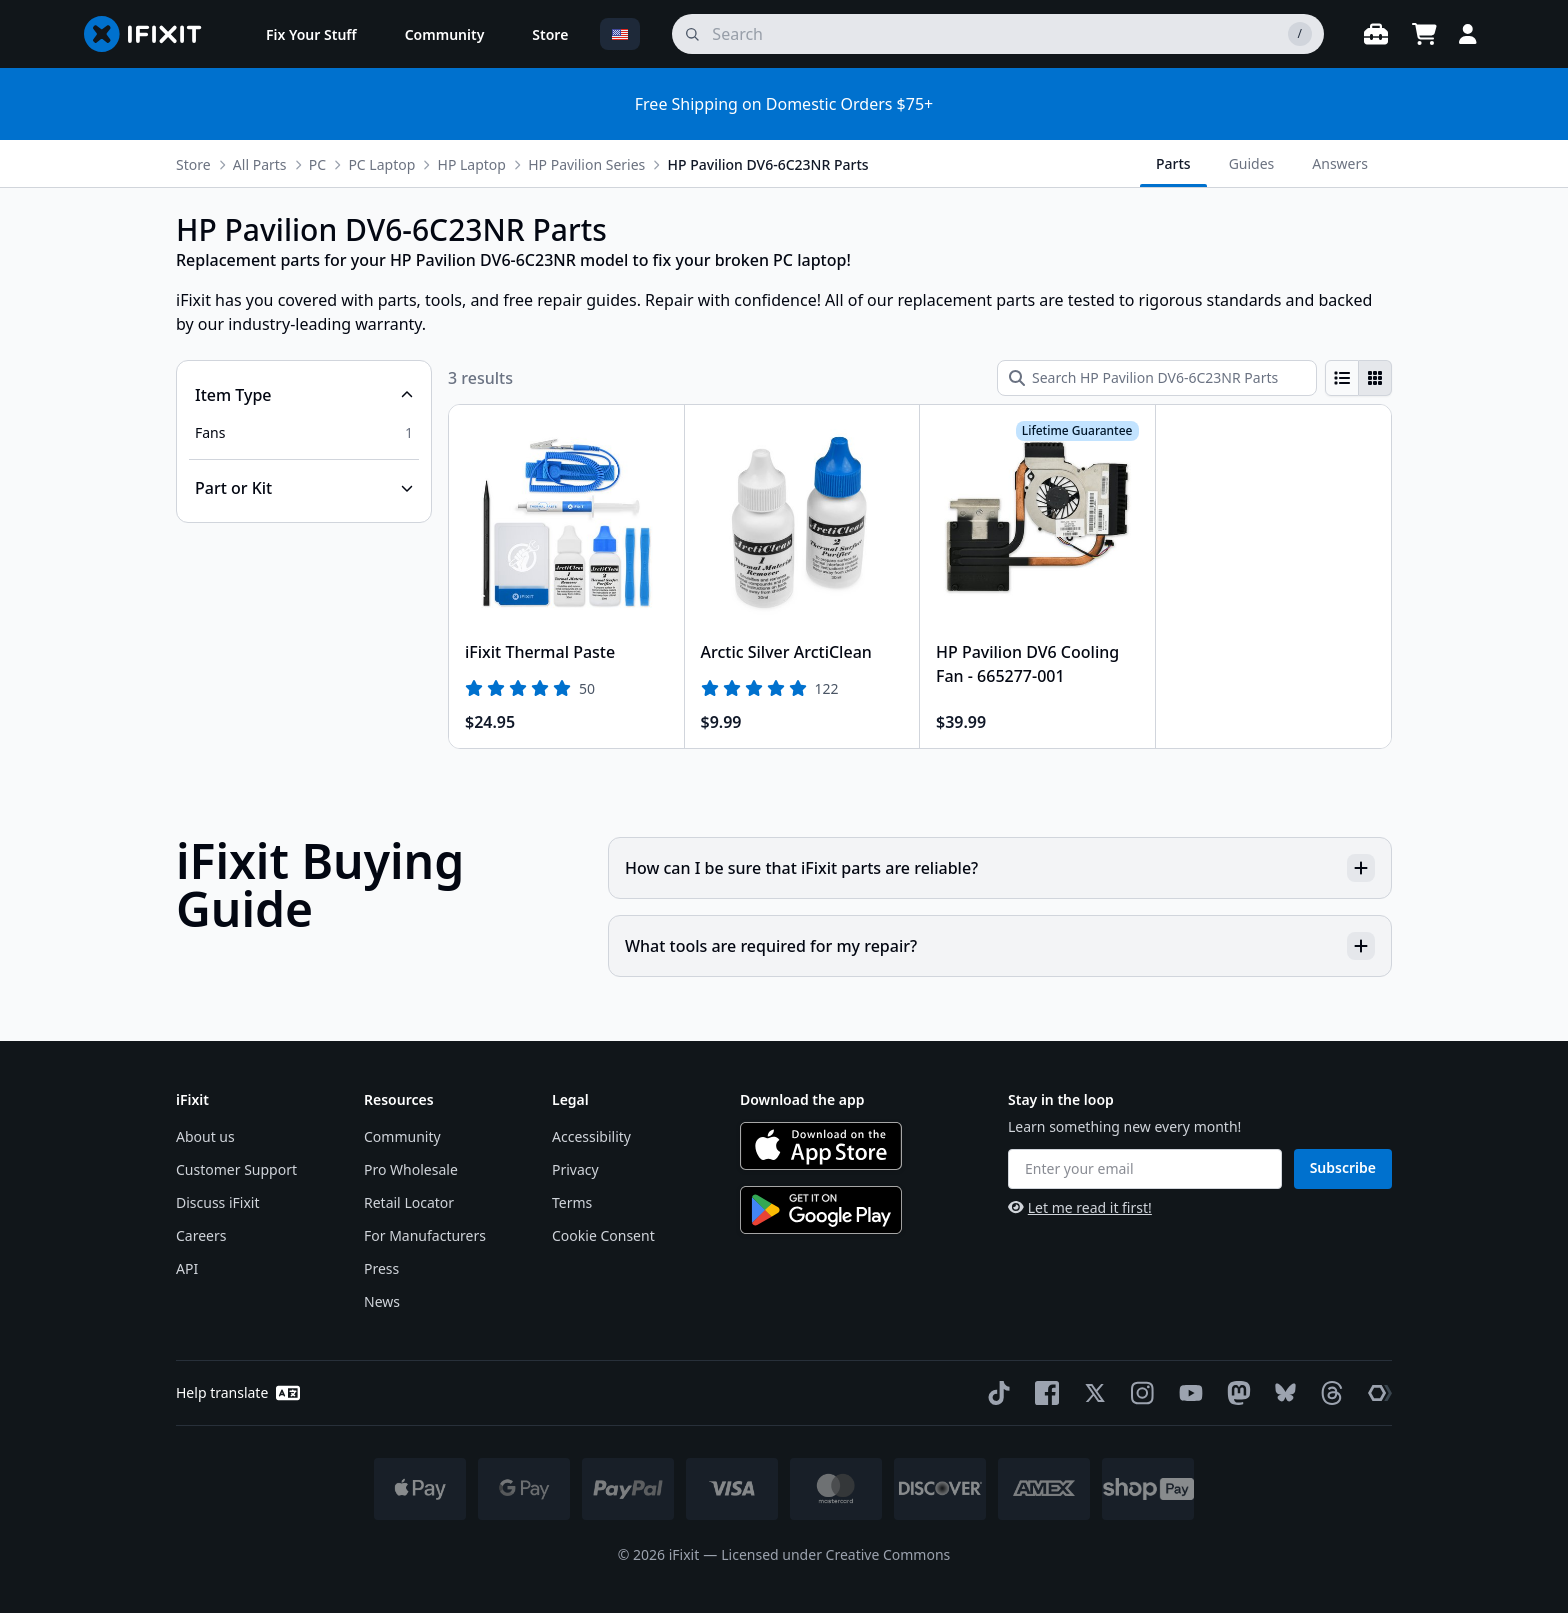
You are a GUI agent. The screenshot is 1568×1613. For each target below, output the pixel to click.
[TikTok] (995, 1393)
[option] (304, 433)
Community (402, 1136)
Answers (1340, 163)
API (187, 1268)
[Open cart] (1424, 34)
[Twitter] (1091, 1393)
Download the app (802, 1099)
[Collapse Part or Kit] (304, 488)
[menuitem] (311, 34)
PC (317, 164)
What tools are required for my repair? (1000, 946)
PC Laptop (381, 164)
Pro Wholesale (411, 1169)
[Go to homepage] (151, 34)
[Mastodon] (1235, 1393)
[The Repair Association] (1376, 1393)
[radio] (1342, 378)
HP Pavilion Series (586, 164)
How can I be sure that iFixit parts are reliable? (1000, 868)
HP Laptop (472, 164)
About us (205, 1136)
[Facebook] (1043, 1393)
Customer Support (236, 1169)
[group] (1358, 378)
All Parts (260, 164)
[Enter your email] (1145, 1169)
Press (381, 1268)
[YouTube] (1187, 1393)
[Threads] (1328, 1393)
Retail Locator (409, 1202)
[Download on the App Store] (821, 1146)
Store (193, 164)
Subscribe (1343, 1167)
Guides (1252, 163)
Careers (201, 1235)
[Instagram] (1139, 1393)
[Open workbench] (1376, 34)
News (382, 1301)
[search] (998, 34)
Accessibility (591, 1136)
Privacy (575, 1169)
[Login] (1468, 34)
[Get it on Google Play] (821, 1210)
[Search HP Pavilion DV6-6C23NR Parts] (1157, 378)
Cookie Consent (603, 1235)
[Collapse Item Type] (304, 395)
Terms (572, 1202)
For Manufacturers (425, 1235)
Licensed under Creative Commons (835, 1554)
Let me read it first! (1080, 1207)
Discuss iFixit (218, 1202)
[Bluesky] (1281, 1392)
